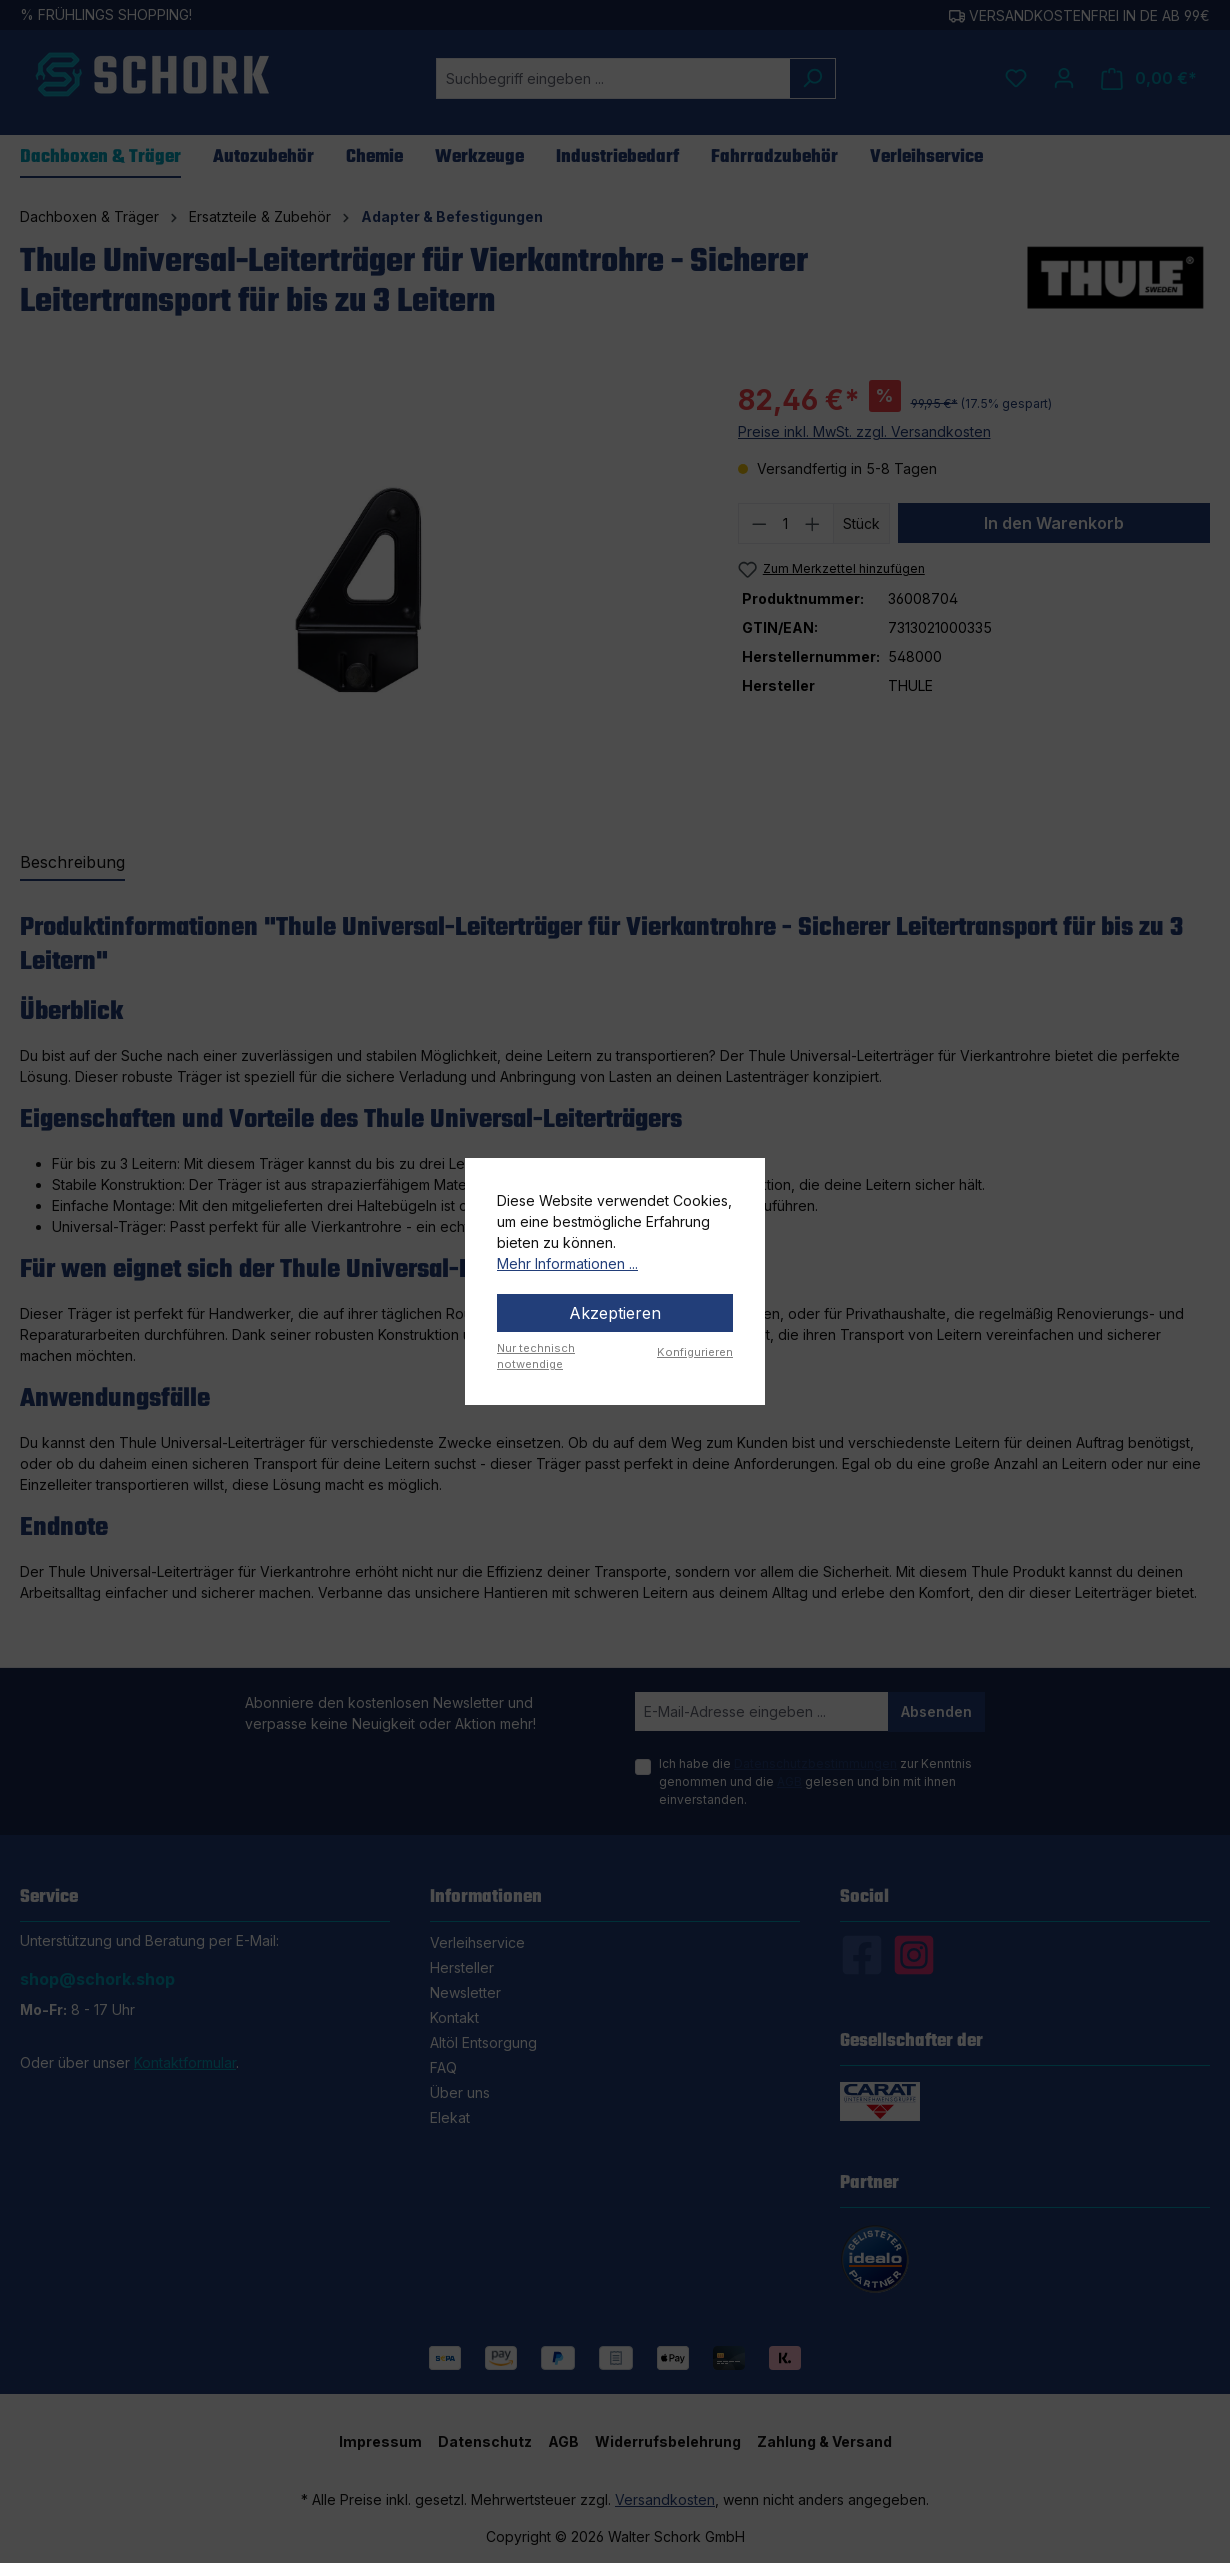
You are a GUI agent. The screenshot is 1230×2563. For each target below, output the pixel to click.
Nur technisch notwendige (536, 1356)
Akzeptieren (615, 1313)
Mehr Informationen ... (567, 1263)
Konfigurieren (695, 1352)
